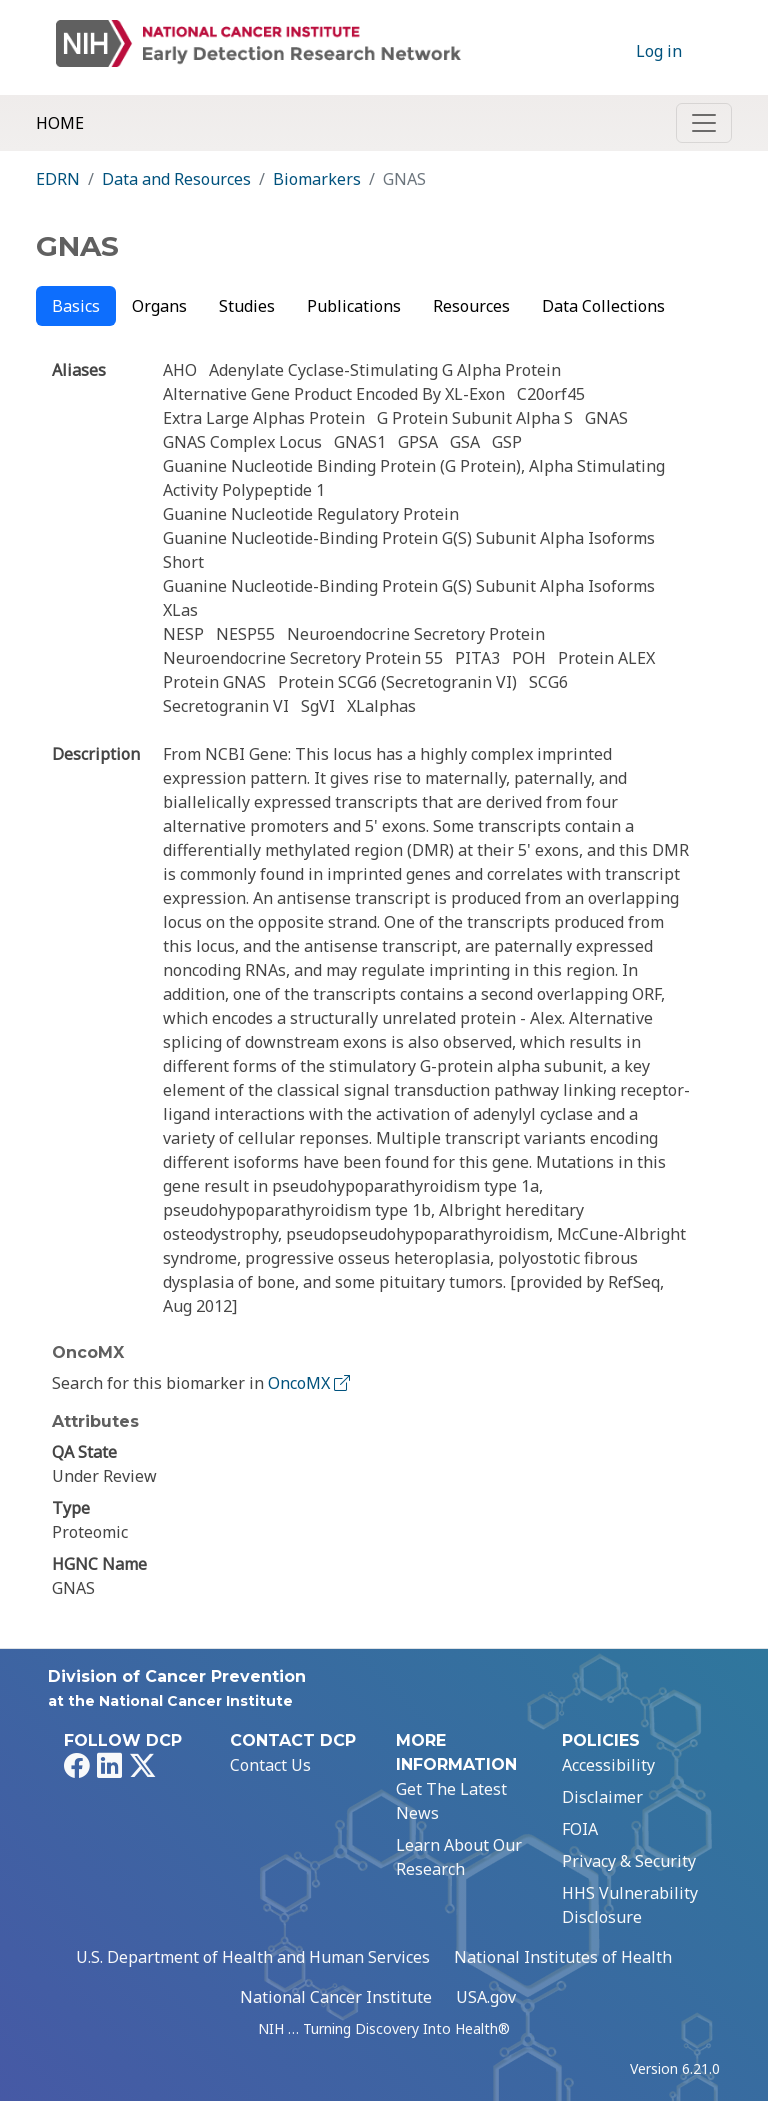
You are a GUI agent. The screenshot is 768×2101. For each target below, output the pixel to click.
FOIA (580, 1829)
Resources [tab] (471, 306)
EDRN (58, 179)
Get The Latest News (451, 1801)
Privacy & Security (629, 1861)
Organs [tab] (159, 306)
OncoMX (311, 1383)
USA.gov (486, 1997)
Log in (659, 51)
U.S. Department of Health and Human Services (253, 1957)
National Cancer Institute (336, 1997)
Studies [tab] (247, 306)
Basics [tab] (76, 306)
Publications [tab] (354, 306)
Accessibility (608, 1765)
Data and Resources (176, 179)
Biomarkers (317, 179)
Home (60, 123)
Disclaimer (602, 1797)
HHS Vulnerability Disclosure (630, 1905)
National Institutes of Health (563, 1957)
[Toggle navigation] (704, 123)
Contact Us (270, 1765)
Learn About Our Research (459, 1857)
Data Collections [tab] (603, 306)
